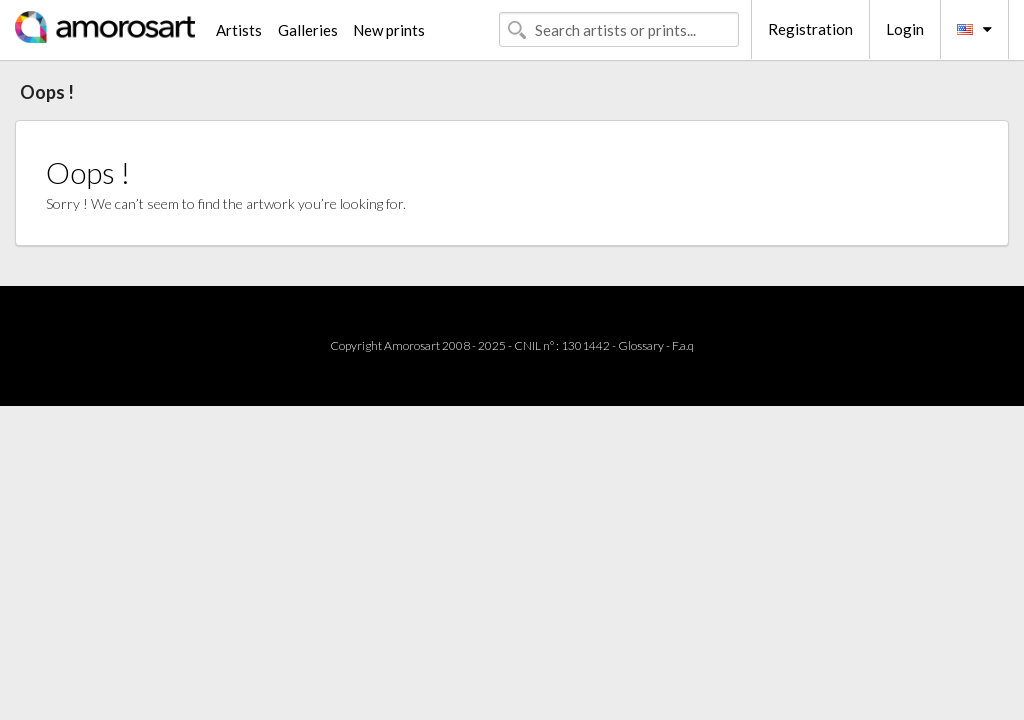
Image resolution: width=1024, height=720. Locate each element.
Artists (239, 30)
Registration (810, 29)
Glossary (641, 345)
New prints (389, 30)
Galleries (308, 30)
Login (905, 29)
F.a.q (683, 345)
